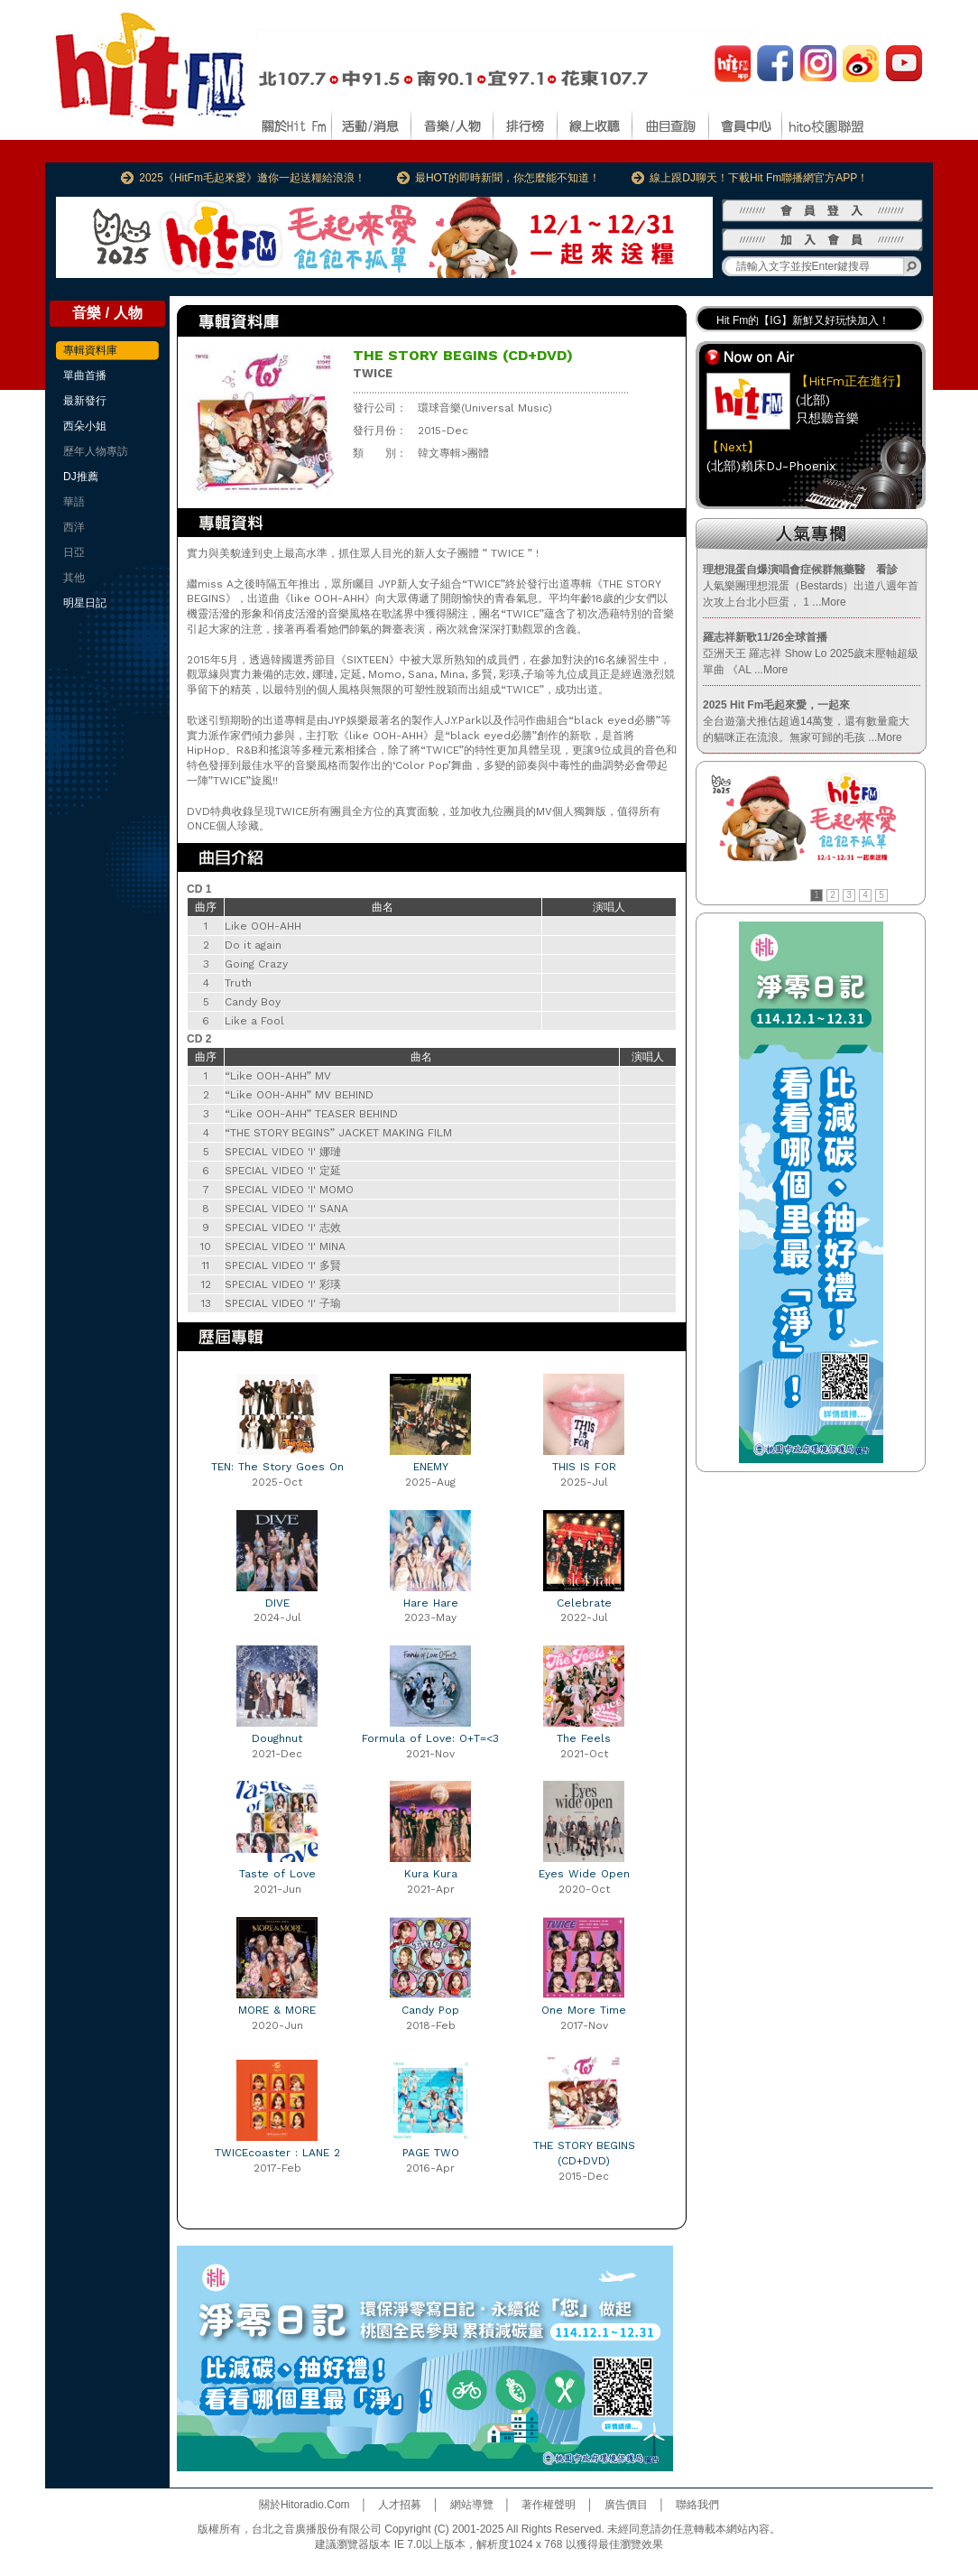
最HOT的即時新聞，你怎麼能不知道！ (507, 177)
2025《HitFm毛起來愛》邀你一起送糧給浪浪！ (252, 177)
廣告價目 (626, 2504)
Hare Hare (430, 1603)
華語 (74, 502)
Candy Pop (430, 2010)
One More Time (583, 2010)
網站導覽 (472, 2504)
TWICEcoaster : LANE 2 (277, 2152)
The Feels (584, 1738)
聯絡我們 (697, 2504)
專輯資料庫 (90, 350)
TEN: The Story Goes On (277, 1466)
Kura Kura (430, 1873)
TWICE (372, 373)
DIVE (277, 1603)
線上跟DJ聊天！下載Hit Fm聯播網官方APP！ (759, 177)
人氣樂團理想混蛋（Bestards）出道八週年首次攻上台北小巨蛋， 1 (810, 585)
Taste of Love (277, 1873)
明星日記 (84, 603)
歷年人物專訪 (95, 451)
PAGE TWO (430, 2152)
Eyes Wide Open (584, 1873)
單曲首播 (84, 375)
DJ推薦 (80, 476)
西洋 (74, 527)
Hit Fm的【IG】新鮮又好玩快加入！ (803, 320)
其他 (74, 577)
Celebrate (584, 1603)
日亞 (74, 552)
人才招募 (399, 2504)
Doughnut (277, 1738)
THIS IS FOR (584, 1466)
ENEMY (430, 1466)
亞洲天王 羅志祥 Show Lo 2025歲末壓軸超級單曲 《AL (810, 653)
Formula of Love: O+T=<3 (430, 1738)
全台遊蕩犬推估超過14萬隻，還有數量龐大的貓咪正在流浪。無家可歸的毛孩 (806, 721)
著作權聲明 (548, 2504)
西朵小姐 (84, 426)
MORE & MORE (277, 2010)
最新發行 (84, 400)
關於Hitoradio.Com (304, 2504)
